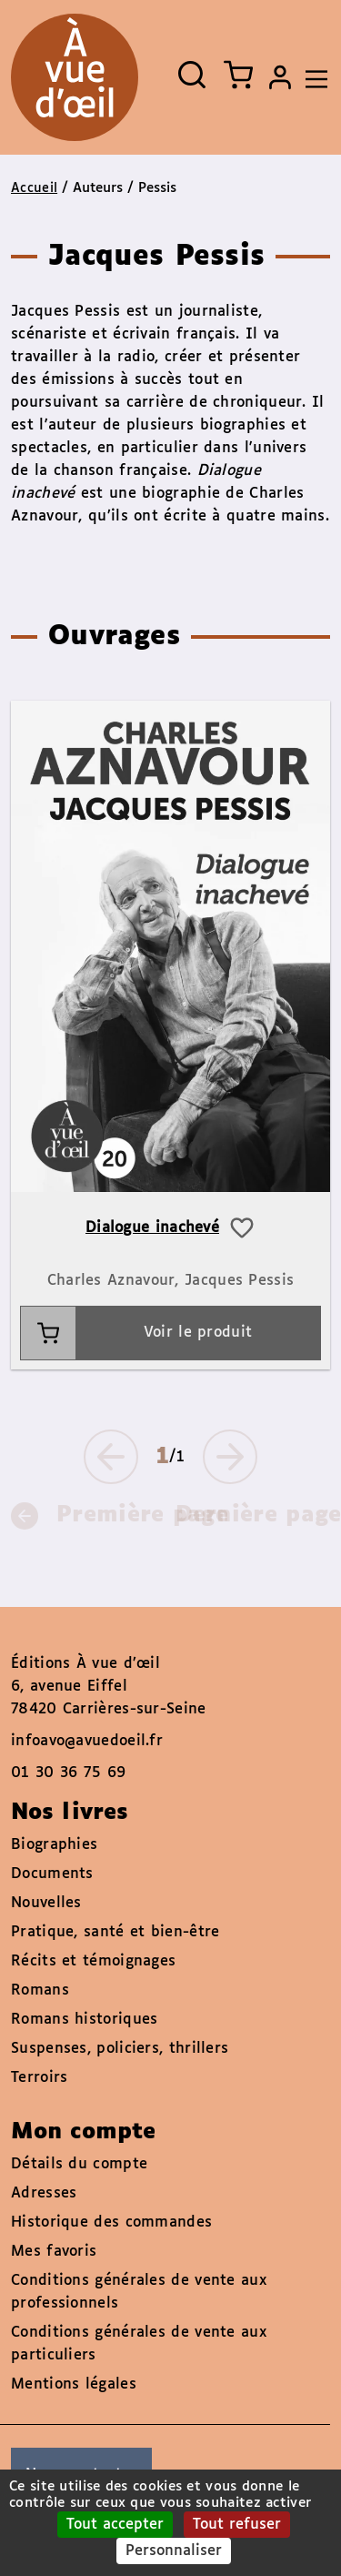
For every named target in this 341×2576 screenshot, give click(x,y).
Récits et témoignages (93, 1961)
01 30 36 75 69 (68, 1773)
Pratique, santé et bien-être (115, 1932)
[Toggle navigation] (312, 77)
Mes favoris (53, 2251)
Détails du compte (79, 2164)
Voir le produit (136, 1333)
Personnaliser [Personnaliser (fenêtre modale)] (173, 2551)
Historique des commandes (111, 2222)
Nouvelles (46, 1903)
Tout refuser (237, 2524)
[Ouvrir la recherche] (192, 74)
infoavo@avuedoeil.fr (87, 1741)
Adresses (43, 2193)
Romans (40, 1990)
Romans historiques (84, 2019)
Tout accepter (115, 2524)
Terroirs (39, 2078)
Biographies (54, 1845)
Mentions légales (73, 2384)
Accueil (34, 188)
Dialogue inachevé (152, 1228)
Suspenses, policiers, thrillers (119, 2048)
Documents (52, 1874)
